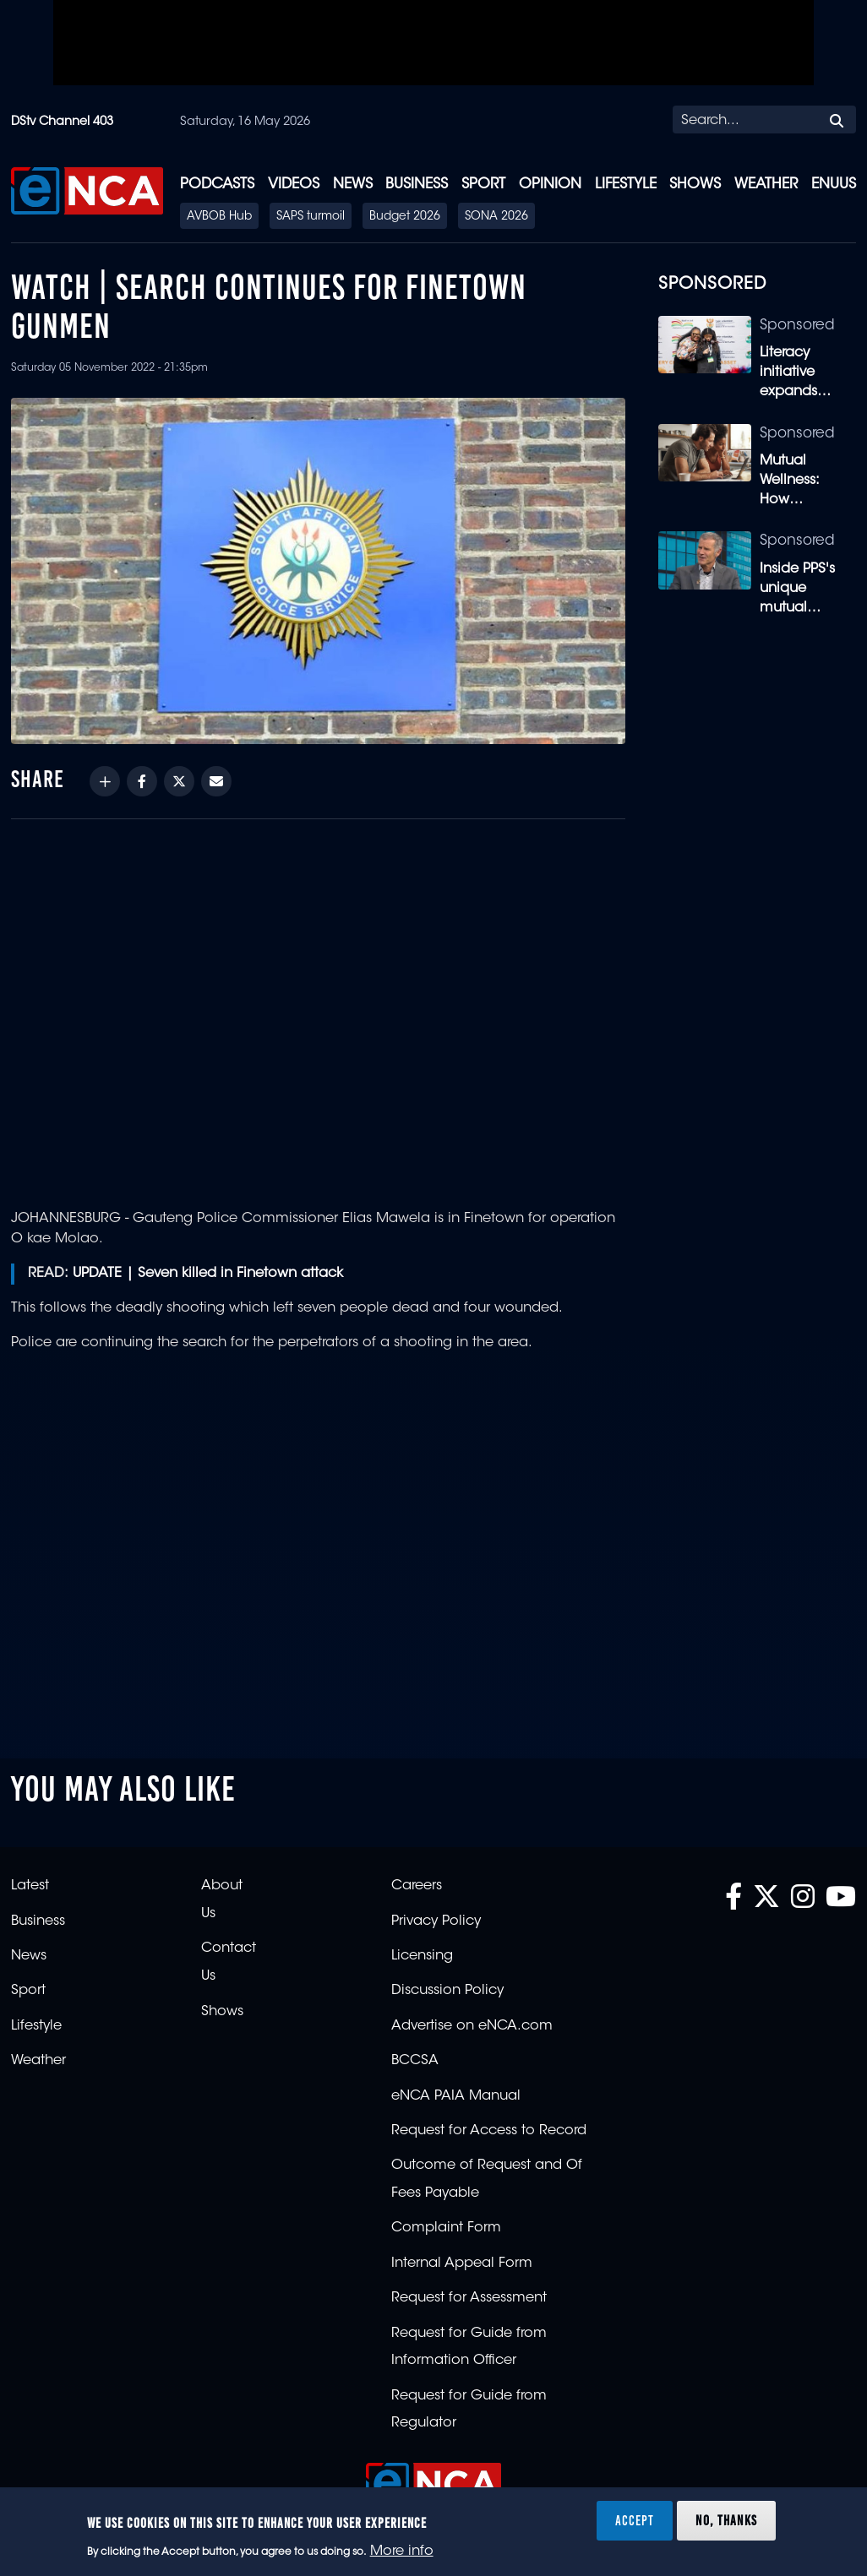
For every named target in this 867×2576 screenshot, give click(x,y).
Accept (634, 2520)
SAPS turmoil (310, 217)
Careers (416, 1886)
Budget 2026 (404, 217)
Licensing (422, 1956)
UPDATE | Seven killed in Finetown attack (208, 1273)
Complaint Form (446, 2228)
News (353, 184)
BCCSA (415, 2061)
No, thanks (726, 2520)
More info (402, 2551)
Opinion (550, 184)
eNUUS (833, 184)
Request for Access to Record (488, 2131)
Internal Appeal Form (461, 2263)
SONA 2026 (496, 217)
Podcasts (217, 184)
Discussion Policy (447, 1990)
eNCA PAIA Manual (456, 2096)
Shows (695, 184)
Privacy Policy (436, 1921)
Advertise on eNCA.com (472, 2026)
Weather (766, 184)
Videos (293, 184)
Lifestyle (626, 184)
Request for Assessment (469, 2298)
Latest (30, 1886)
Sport (483, 184)
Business (416, 184)
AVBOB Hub (219, 217)
